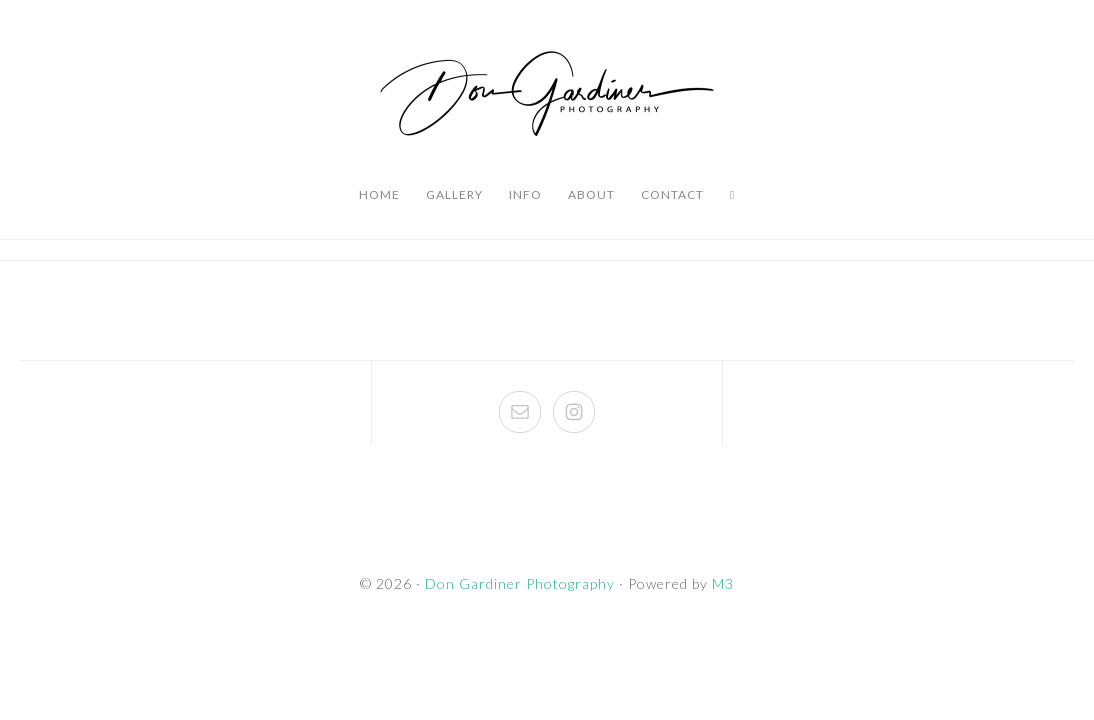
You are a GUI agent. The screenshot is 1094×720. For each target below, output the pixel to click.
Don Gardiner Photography (547, 95)
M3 (723, 583)
